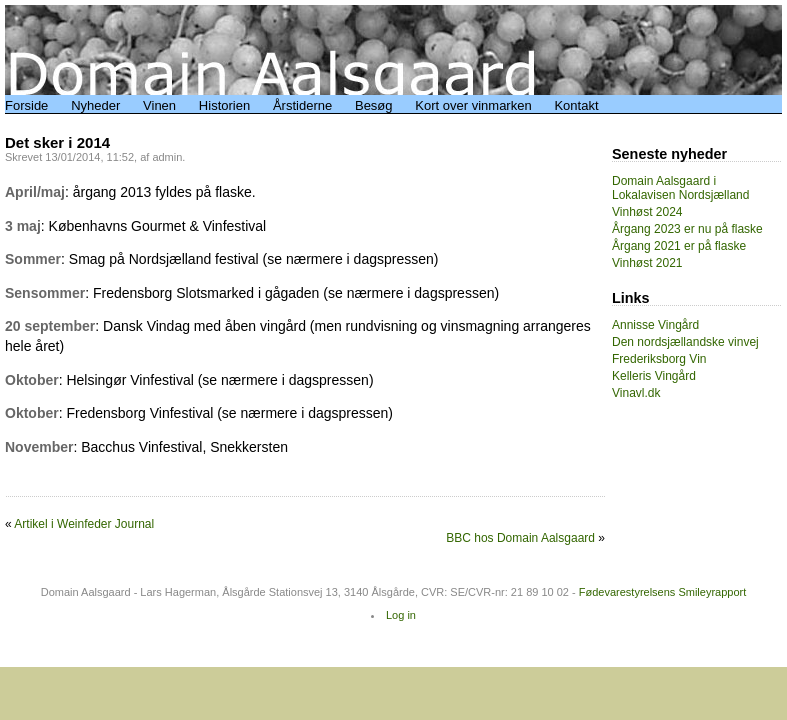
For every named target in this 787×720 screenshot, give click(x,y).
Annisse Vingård (655, 325)
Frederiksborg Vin (659, 359)
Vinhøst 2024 (647, 212)
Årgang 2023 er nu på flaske (687, 229)
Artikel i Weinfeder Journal (84, 524)
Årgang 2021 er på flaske (679, 246)
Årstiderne (302, 105)
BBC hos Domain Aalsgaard (520, 538)
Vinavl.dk (636, 393)
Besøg (374, 105)
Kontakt (576, 105)
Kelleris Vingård (654, 376)
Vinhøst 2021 (647, 263)
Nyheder (95, 105)
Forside (26, 105)
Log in (401, 615)
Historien (224, 105)
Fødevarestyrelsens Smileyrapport (663, 592)
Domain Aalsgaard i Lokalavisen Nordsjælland (680, 188)
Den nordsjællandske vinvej (685, 342)
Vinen (159, 105)
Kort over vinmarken (473, 105)
